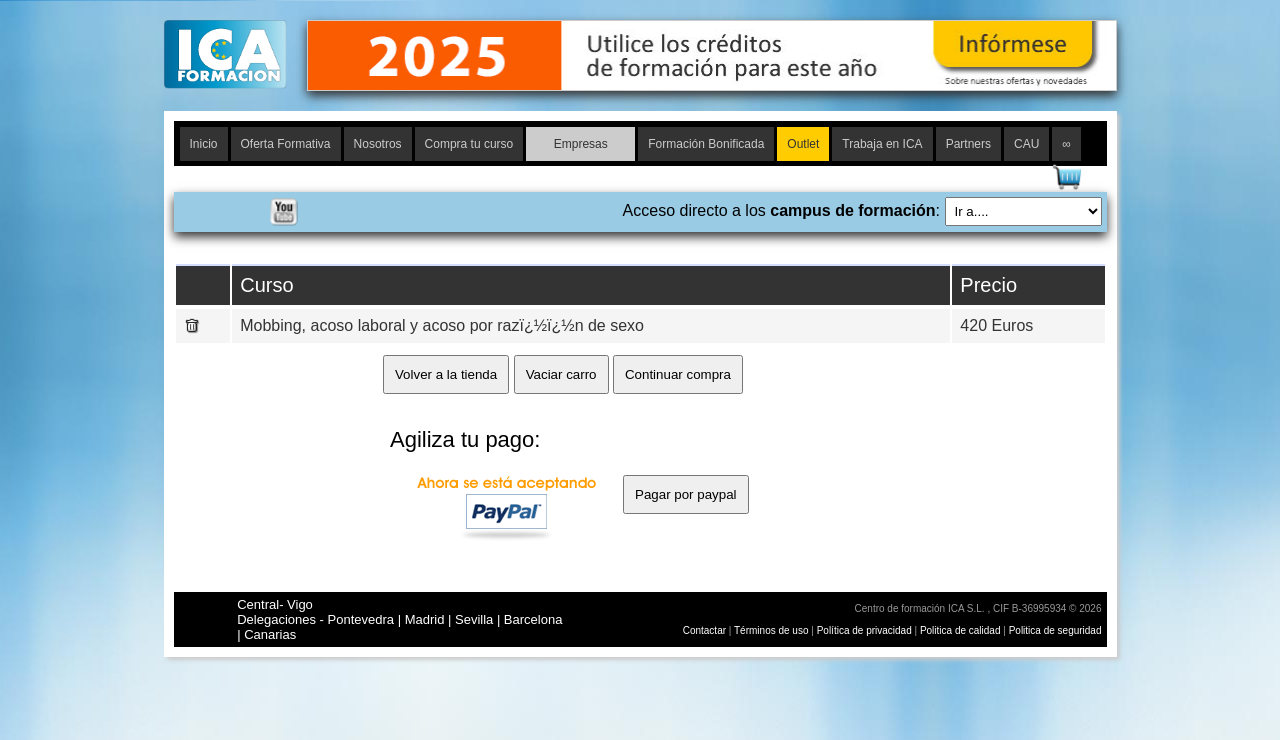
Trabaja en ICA (882, 144)
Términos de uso (771, 630)
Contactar (704, 630)
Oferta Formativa (286, 144)
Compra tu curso (469, 144)
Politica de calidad (960, 630)
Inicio (204, 144)
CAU (1026, 144)
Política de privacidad (866, 630)
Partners (968, 144)
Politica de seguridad (1055, 630)
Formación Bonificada (706, 144)
